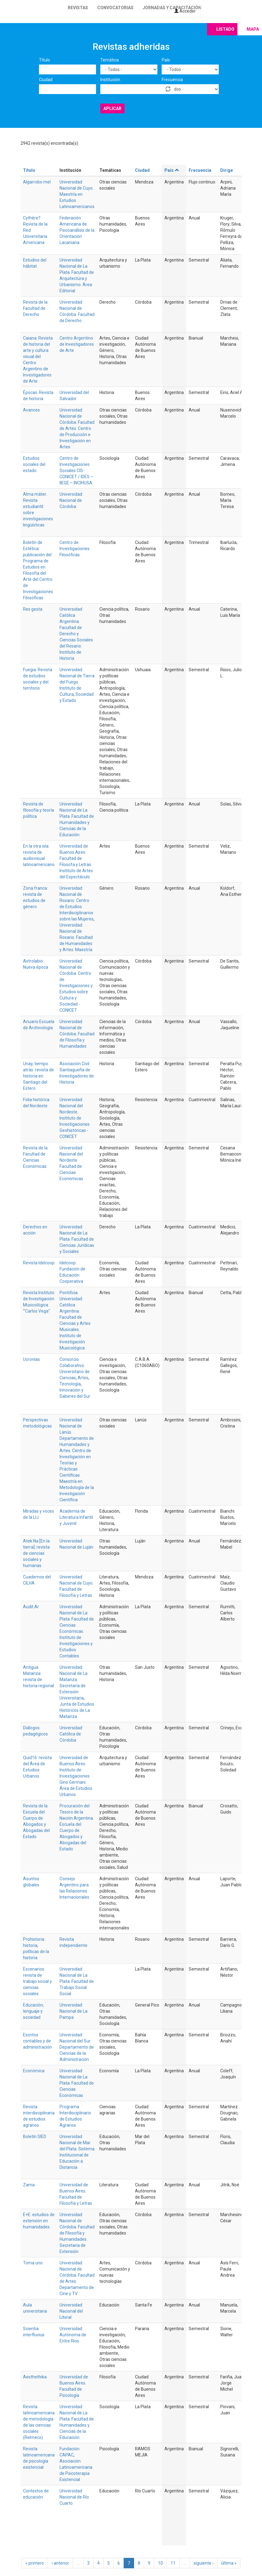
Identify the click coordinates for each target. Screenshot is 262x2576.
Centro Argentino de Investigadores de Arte (77, 344)
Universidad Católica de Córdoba (71, 1734)
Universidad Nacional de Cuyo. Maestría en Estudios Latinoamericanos (77, 194)
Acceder (185, 11)
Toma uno (33, 2262)
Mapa (253, 29)
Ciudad (45, 79)
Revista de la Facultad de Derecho (35, 308)
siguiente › (204, 2563)
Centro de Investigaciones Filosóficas (75, 548)
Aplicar (112, 108)
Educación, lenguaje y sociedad (33, 2011)
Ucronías (31, 1359)
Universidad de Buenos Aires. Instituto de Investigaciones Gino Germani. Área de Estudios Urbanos (76, 1776)
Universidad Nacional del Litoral (71, 2311)
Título (44, 59)
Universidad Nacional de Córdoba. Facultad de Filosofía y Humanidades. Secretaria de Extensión (77, 2233)
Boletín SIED (34, 2136)
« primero (34, 2563)
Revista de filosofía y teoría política (38, 810)
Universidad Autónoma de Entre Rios (73, 2334)
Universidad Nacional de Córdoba (71, 500)
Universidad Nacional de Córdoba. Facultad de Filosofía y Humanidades (77, 1034)
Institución (110, 79)
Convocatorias (115, 7)
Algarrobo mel (37, 181)
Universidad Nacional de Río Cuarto (74, 2497)
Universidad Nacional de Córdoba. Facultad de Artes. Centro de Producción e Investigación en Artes (77, 428)
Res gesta (32, 609)
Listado (225, 29)
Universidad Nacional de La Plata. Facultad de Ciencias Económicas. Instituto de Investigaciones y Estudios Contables (77, 1631)
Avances (31, 410)
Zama (29, 2184)
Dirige (226, 170)
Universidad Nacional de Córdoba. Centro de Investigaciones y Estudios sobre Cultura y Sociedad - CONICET (76, 986)
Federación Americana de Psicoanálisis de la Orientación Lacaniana (77, 230)
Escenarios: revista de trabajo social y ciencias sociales (37, 1981)
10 (160, 2563)
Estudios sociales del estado (34, 464)
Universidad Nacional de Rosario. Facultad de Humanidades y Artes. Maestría (76, 937)
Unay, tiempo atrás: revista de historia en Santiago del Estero (38, 1076)
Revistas (78, 7)
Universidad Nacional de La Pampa (73, 2011)
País (166, 59)
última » (229, 2563)
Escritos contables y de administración (37, 2041)
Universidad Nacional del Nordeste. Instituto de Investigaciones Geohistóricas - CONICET (75, 1118)
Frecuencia (172, 79)
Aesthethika (35, 2376)
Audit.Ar (31, 1606)
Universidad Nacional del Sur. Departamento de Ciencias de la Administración (77, 2047)
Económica (33, 2070)
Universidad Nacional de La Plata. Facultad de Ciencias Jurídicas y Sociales (77, 1239)
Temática (109, 59)
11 (173, 2563)
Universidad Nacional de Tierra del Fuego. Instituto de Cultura (77, 682)
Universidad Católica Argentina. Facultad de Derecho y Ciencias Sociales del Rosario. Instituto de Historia (76, 634)
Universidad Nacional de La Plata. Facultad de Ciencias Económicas (77, 2083)
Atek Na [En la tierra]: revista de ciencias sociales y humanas (36, 1553)
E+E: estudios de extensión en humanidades (39, 2220)
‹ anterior (60, 2563)
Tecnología (70, 1383)
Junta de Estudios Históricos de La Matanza (77, 1710)
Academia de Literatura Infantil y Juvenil (76, 1517)
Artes (83, 1377)
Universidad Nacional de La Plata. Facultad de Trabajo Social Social (77, 1981)
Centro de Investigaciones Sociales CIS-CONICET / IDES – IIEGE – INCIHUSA (76, 470)
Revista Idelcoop (39, 1262)
